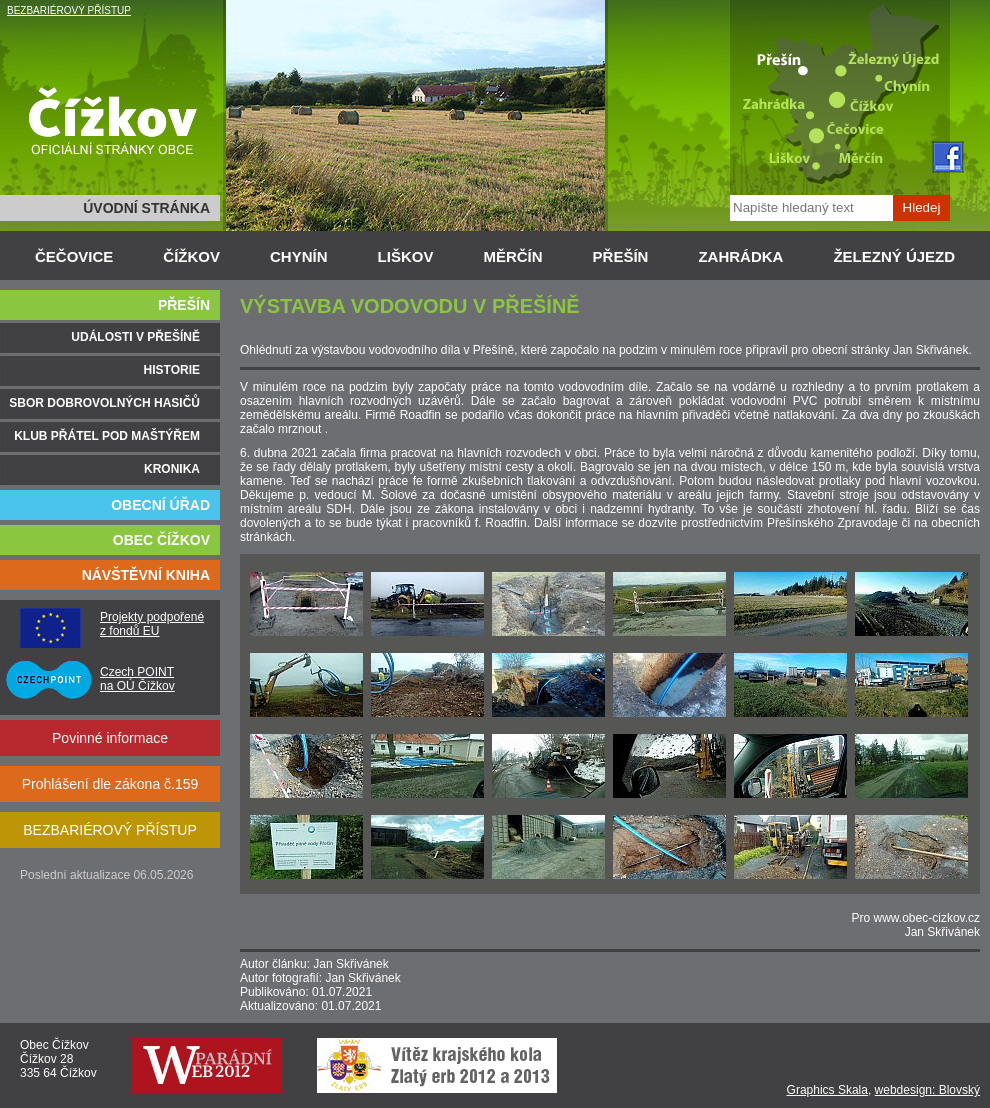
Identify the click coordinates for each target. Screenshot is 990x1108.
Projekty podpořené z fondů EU (152, 624)
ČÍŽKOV (191, 256)
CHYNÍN (299, 256)
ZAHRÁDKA (740, 256)
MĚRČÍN (512, 256)
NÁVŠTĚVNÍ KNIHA (146, 575)
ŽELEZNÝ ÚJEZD (894, 256)
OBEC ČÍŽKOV (161, 540)
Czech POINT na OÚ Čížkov (137, 679)
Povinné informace (110, 738)
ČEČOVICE (74, 256)
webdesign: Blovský (927, 1090)
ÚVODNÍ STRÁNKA (146, 208)
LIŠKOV (406, 256)
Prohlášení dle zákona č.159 (110, 784)
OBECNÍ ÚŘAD (160, 505)
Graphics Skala (827, 1090)
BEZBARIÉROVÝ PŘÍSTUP (69, 10)
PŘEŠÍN (621, 256)
